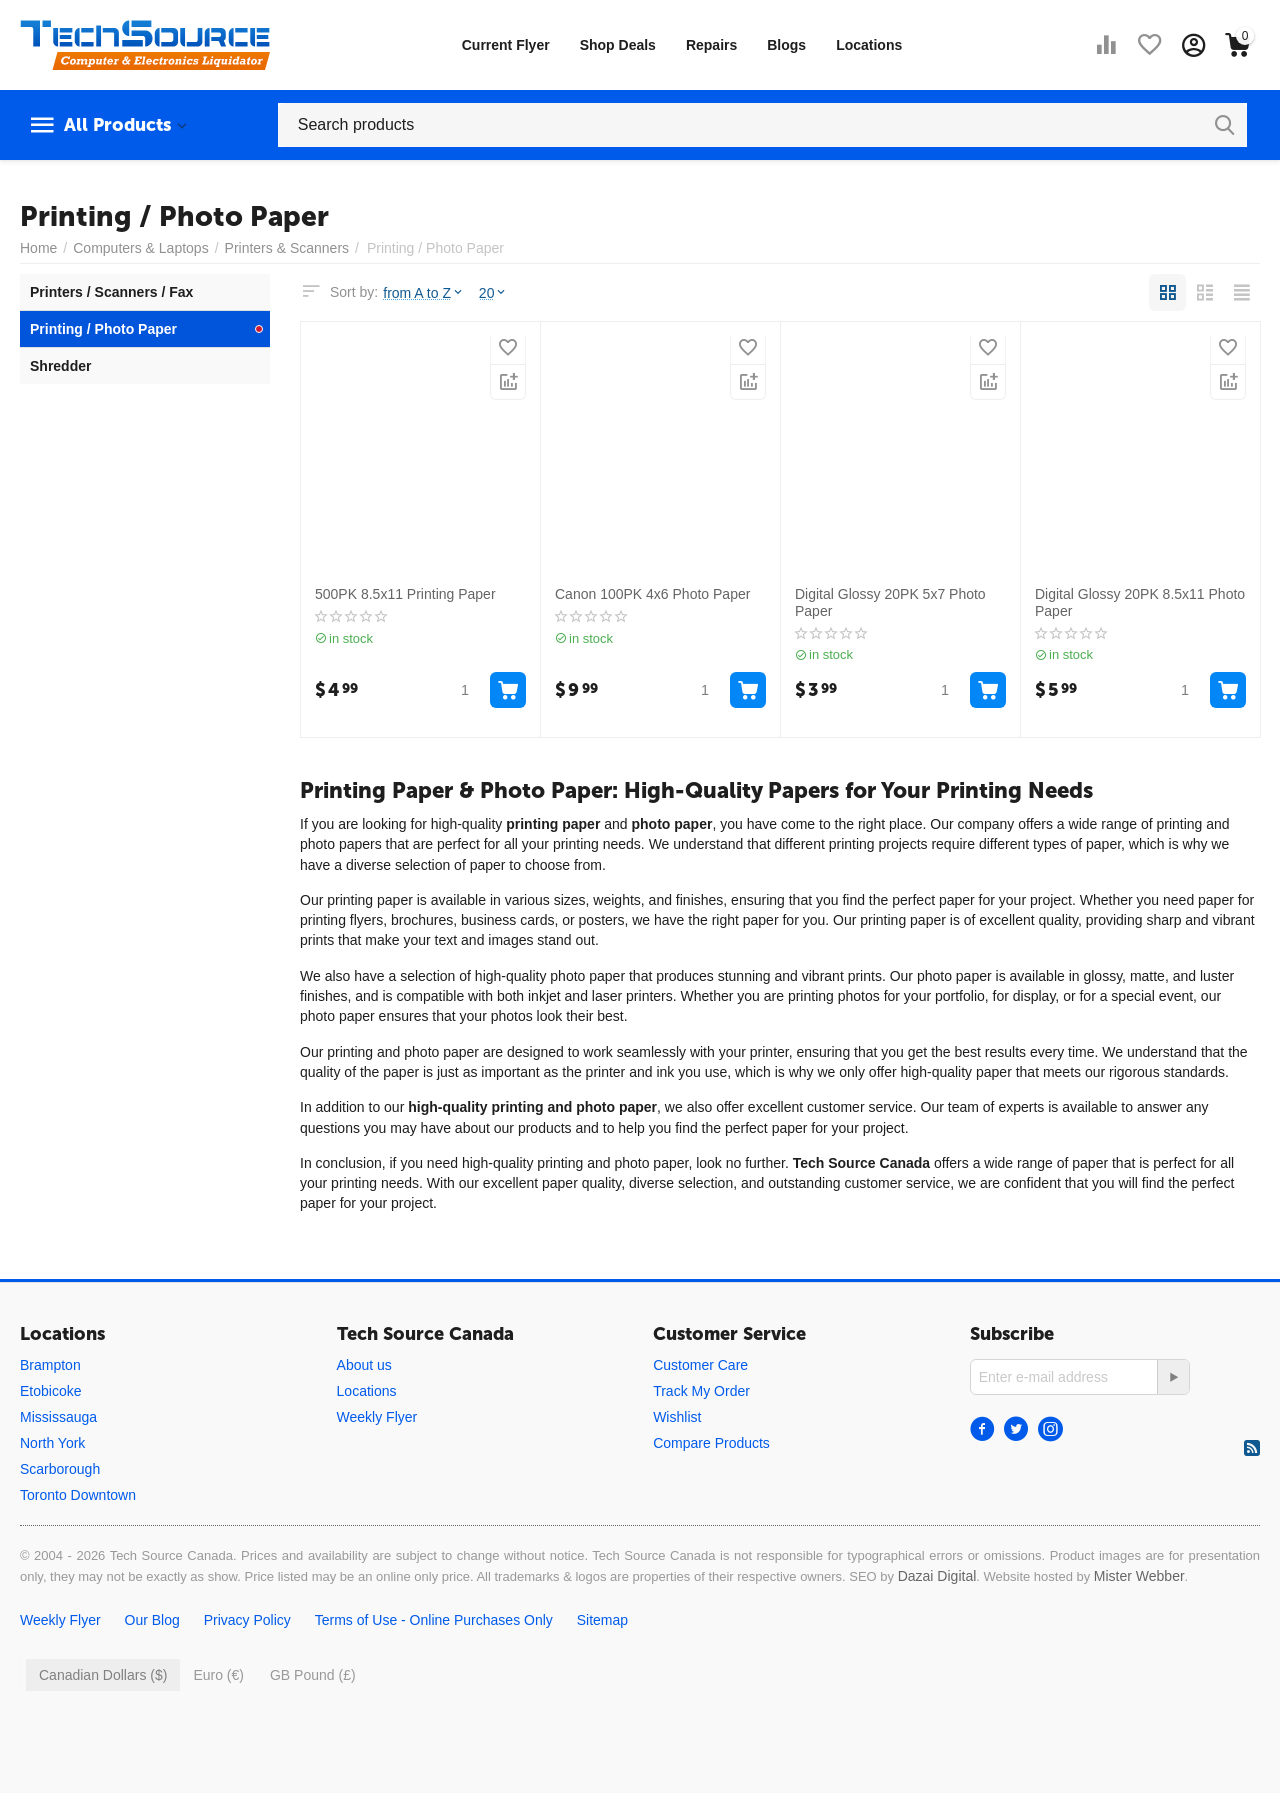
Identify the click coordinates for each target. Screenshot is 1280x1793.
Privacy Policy (247, 1620)
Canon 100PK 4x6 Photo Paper (652, 594)
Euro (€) (218, 1675)
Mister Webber (1139, 1576)
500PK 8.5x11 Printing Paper (405, 594)
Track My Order (701, 1391)
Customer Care (700, 1365)
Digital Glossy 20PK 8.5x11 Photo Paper (1140, 602)
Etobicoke (50, 1391)
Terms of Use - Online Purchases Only (434, 1620)
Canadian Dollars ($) (103, 1675)
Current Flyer (506, 45)
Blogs (786, 45)
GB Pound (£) (313, 1675)
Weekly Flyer (377, 1417)
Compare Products (711, 1443)
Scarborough (60, 1469)
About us (364, 1365)
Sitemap (602, 1620)
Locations (869, 45)
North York (52, 1443)
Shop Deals (618, 45)
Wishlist (677, 1417)
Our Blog (152, 1620)
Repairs (711, 45)
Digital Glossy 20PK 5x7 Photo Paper (890, 602)
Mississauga (58, 1417)
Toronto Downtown (78, 1495)
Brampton (50, 1365)
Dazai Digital (937, 1576)
